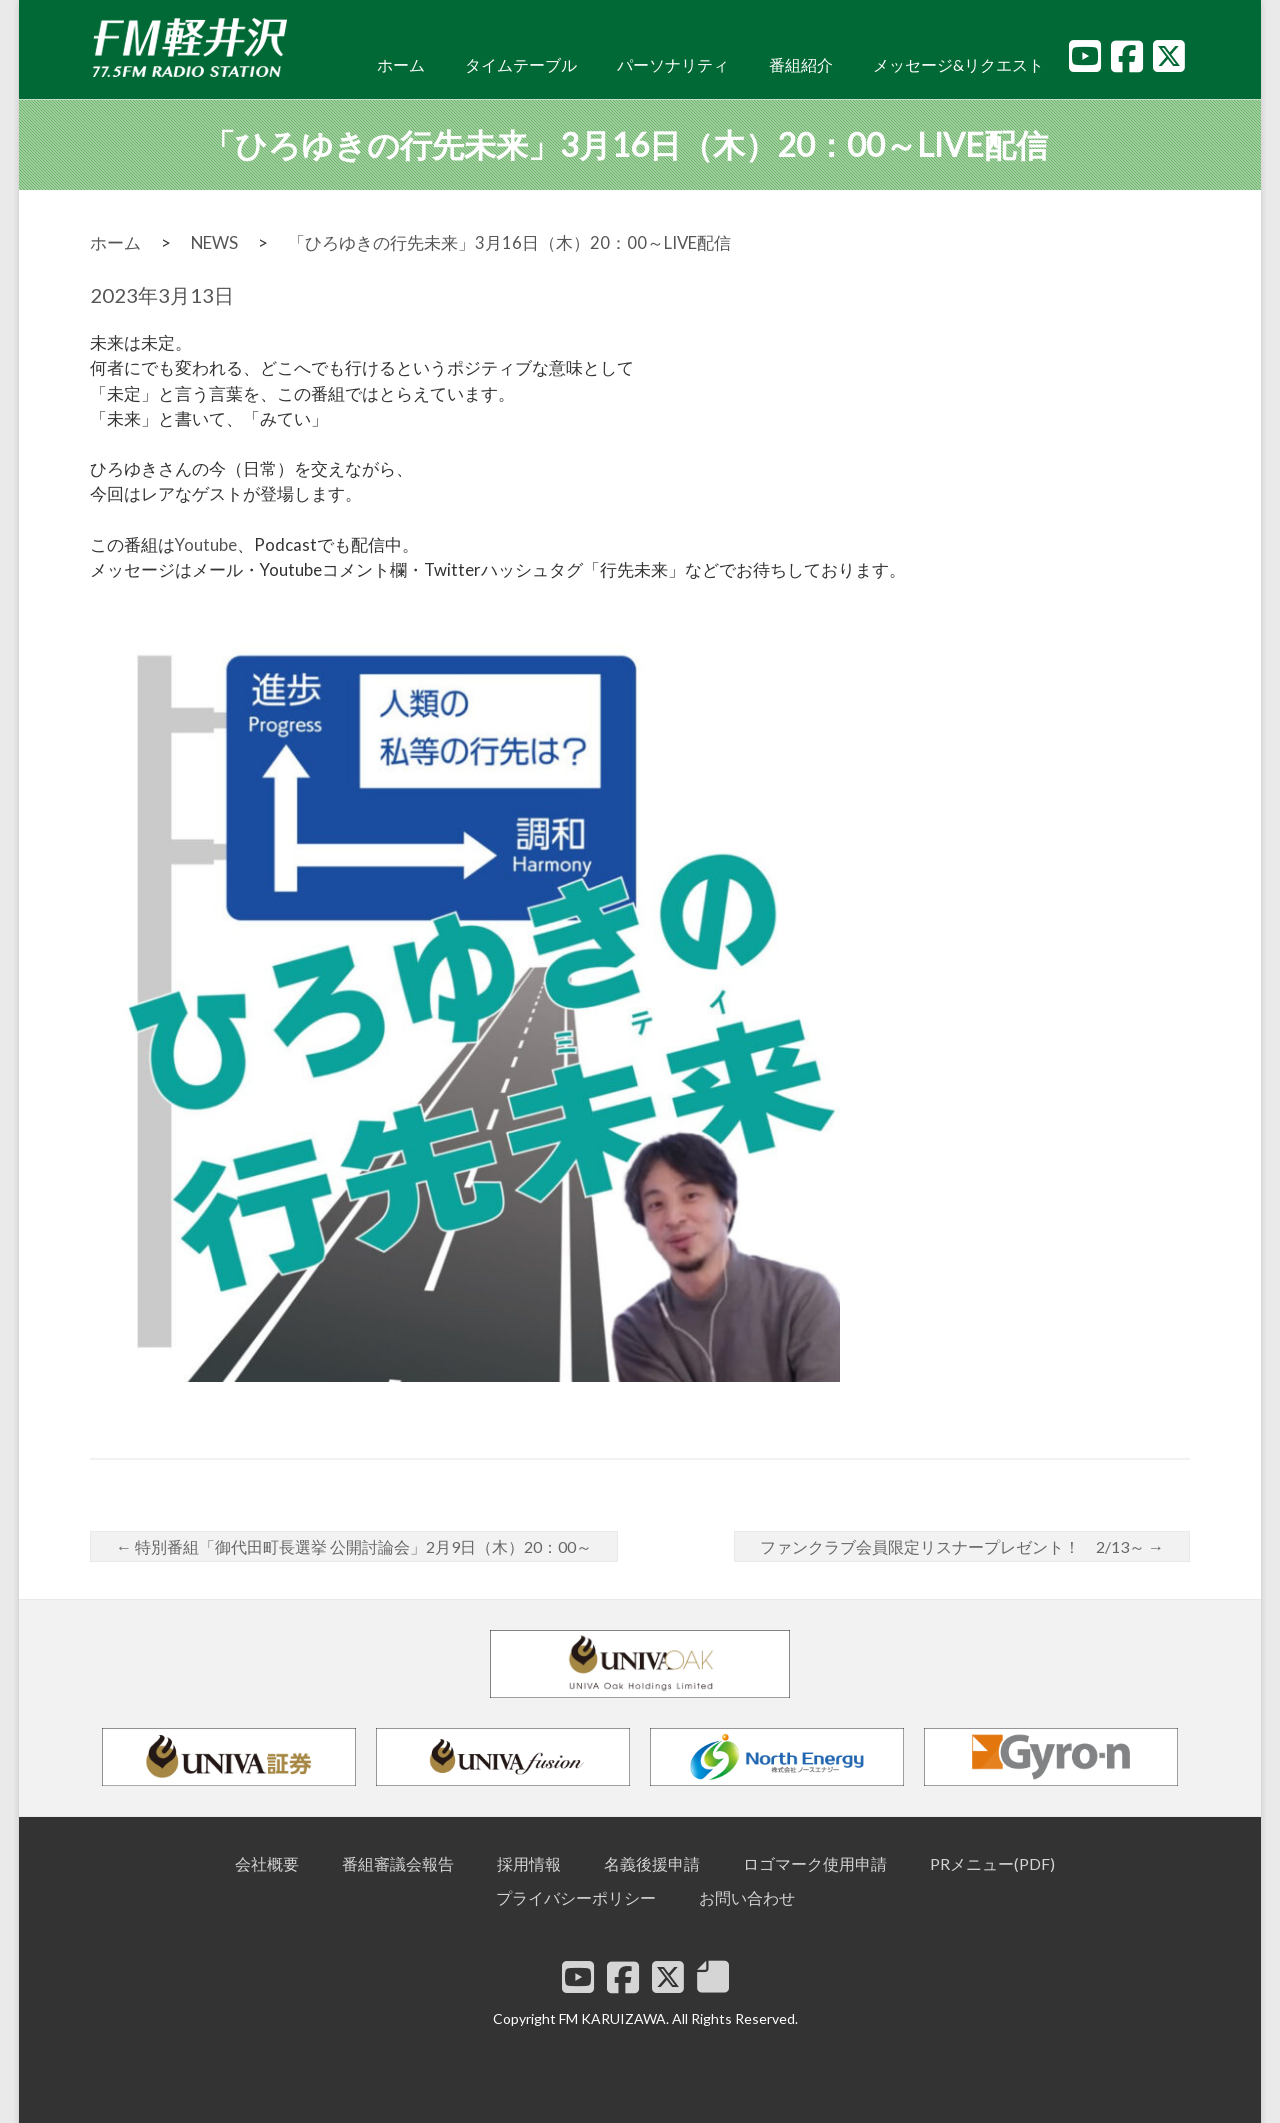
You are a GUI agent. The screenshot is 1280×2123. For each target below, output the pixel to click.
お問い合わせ (747, 1897)
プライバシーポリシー (576, 1897)
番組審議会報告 (398, 1863)
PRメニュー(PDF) (992, 1863)
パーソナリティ (673, 64)
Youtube (206, 544)
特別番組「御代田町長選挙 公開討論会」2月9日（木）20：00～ (354, 1546)
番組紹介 (801, 64)
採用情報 (529, 1863)
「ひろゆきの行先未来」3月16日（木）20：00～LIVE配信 (509, 242)
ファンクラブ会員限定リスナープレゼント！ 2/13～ (962, 1546)
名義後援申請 (652, 1863)
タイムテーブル (521, 64)
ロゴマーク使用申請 (815, 1863)
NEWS (214, 242)
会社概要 (267, 1863)
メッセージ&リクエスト (958, 64)
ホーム (401, 64)
